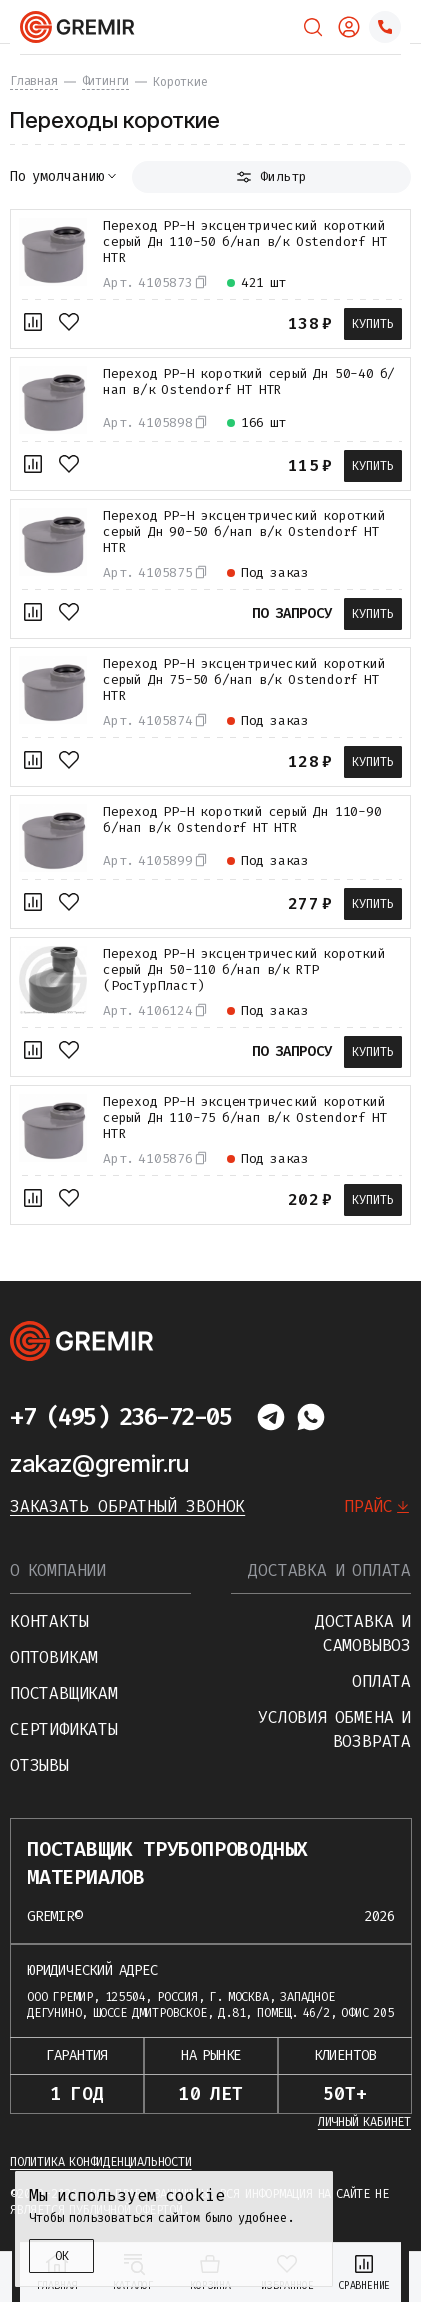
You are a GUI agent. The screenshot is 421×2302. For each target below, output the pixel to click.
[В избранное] (69, 322)
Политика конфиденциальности (101, 2162)
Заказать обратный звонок (127, 1506)
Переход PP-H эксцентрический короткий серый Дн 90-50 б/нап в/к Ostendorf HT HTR (244, 532)
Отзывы (39, 1765)
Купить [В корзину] (373, 324)
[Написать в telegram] (271, 1417)
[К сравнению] (33, 322)
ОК (62, 2256)
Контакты (49, 1621)
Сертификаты (64, 1729)
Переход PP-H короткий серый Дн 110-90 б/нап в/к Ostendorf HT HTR (242, 820)
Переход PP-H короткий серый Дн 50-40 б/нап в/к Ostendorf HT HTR (249, 382)
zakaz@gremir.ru (99, 1463)
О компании (58, 1570)
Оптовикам (54, 1657)
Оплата (381, 1681)
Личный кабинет (364, 2122)
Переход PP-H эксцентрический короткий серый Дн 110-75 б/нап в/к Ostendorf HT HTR (245, 1118)
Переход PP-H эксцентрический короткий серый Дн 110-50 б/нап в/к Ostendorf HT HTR (245, 242)
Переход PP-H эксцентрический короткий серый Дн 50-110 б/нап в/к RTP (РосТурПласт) (244, 970)
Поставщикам (64, 1693)
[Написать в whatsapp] (311, 1417)
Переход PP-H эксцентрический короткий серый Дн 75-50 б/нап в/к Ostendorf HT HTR (244, 680)
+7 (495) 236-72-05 (120, 1417)
